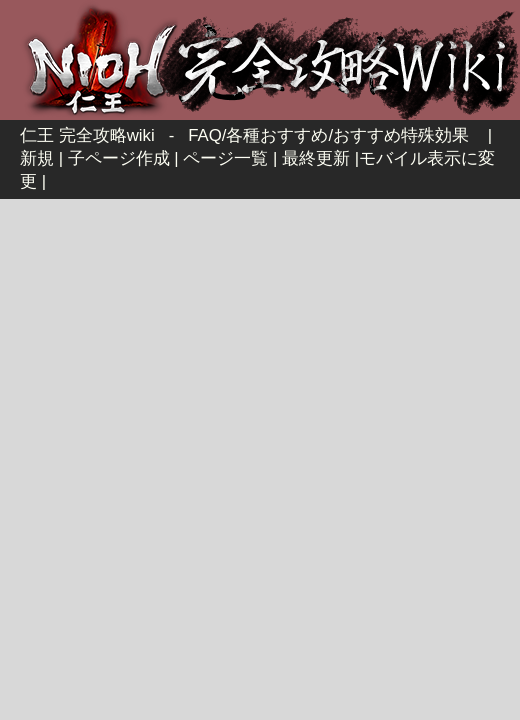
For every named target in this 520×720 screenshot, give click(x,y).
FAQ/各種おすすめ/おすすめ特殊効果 (328, 135)
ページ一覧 (225, 158)
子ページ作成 (119, 158)
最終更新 (316, 158)
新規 (37, 158)
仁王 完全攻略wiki (87, 135)
